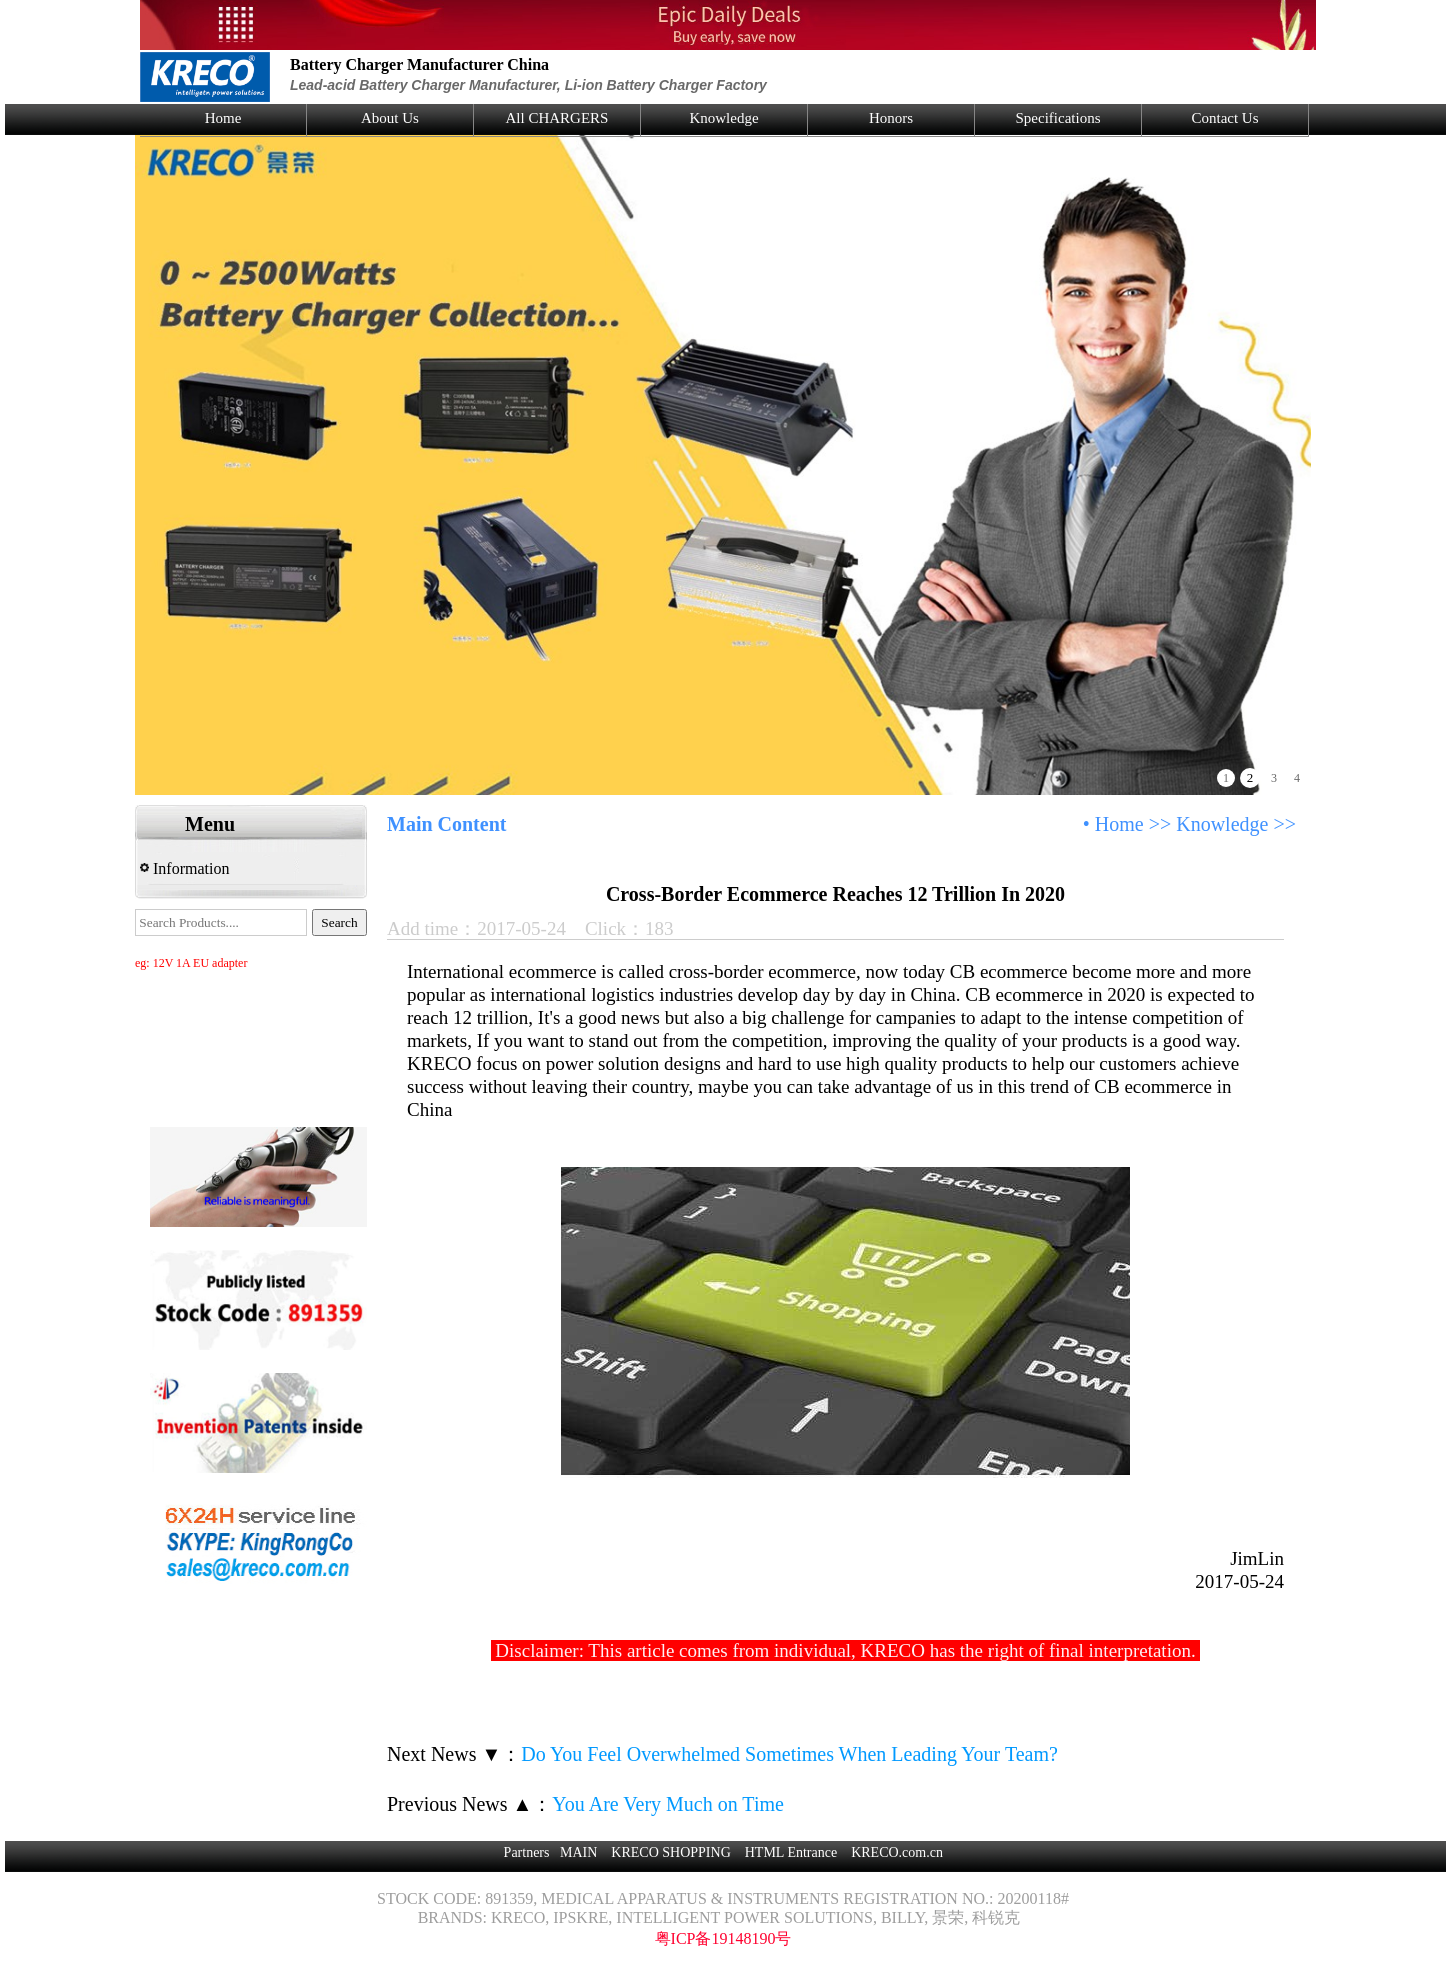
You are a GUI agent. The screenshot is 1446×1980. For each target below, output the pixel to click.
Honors (891, 118)
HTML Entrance (791, 1852)
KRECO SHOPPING (670, 1852)
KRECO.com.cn (897, 1852)
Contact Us (1224, 118)
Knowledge (723, 118)
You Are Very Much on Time (668, 1804)
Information (184, 868)
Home (223, 118)
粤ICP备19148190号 (723, 1938)
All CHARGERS (557, 118)
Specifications (1058, 118)
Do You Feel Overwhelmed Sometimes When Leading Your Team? (789, 1754)
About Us (390, 118)
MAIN (578, 1852)
